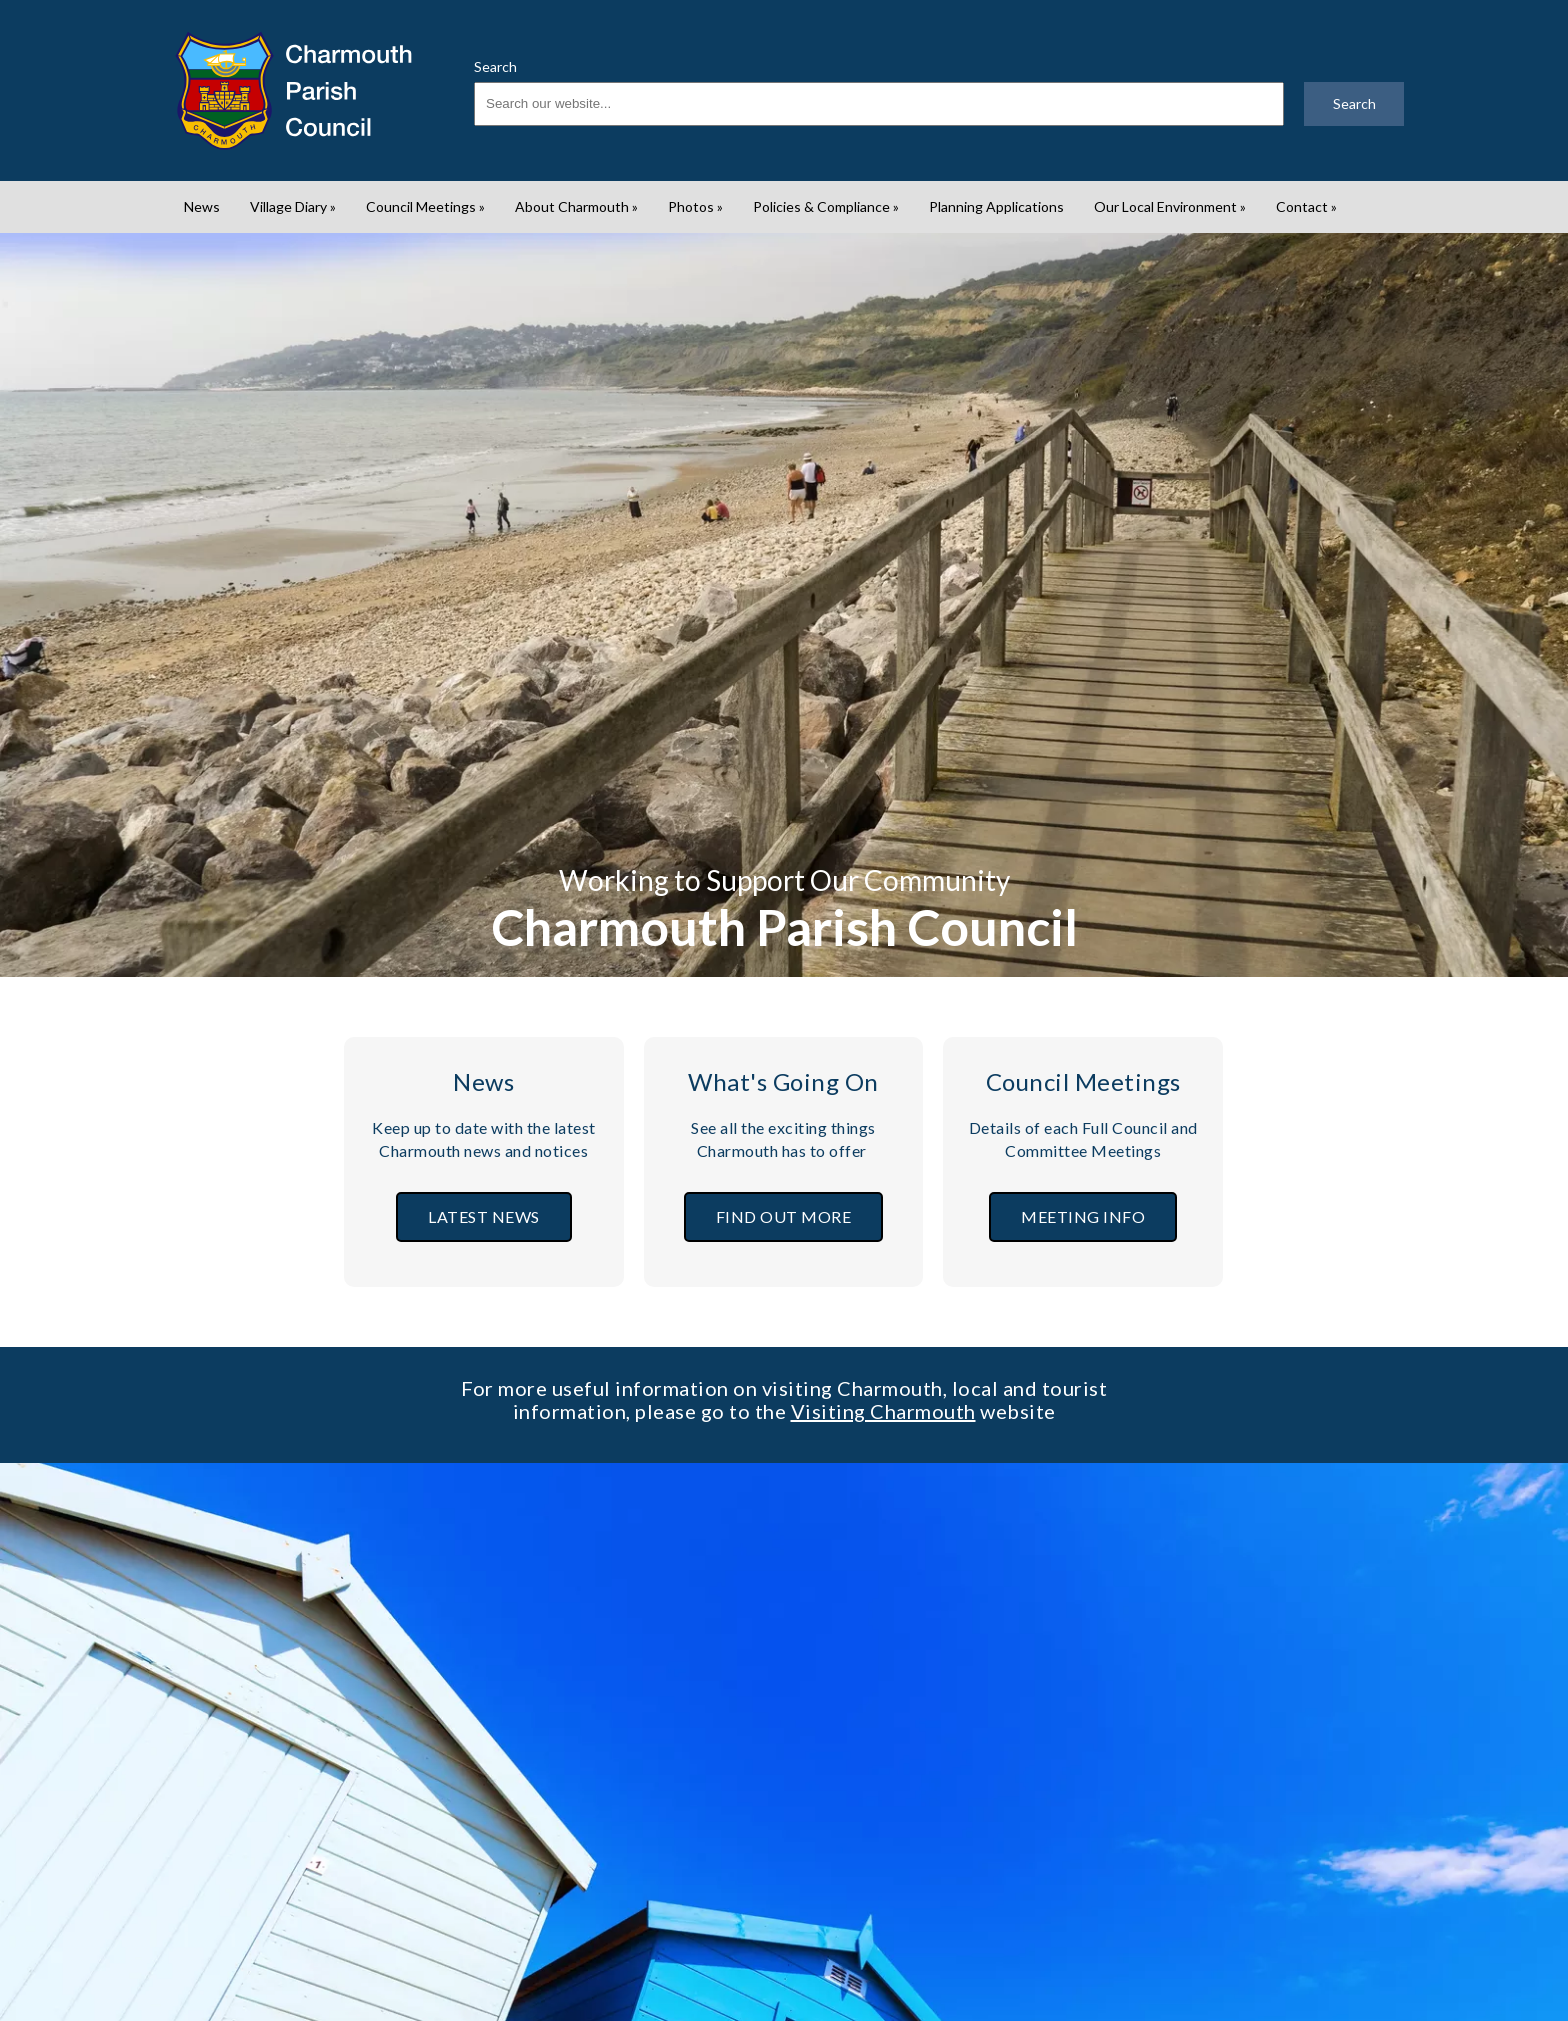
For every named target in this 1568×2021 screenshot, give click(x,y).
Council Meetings (425, 206)
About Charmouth (576, 206)
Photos (695, 206)
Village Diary (293, 206)
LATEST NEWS (484, 1216)
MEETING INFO (1083, 1216)
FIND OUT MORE (784, 1216)
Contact (1306, 206)
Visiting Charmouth (883, 1411)
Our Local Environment (1170, 206)
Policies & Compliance (826, 206)
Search (495, 66)
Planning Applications (996, 206)
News (202, 206)
